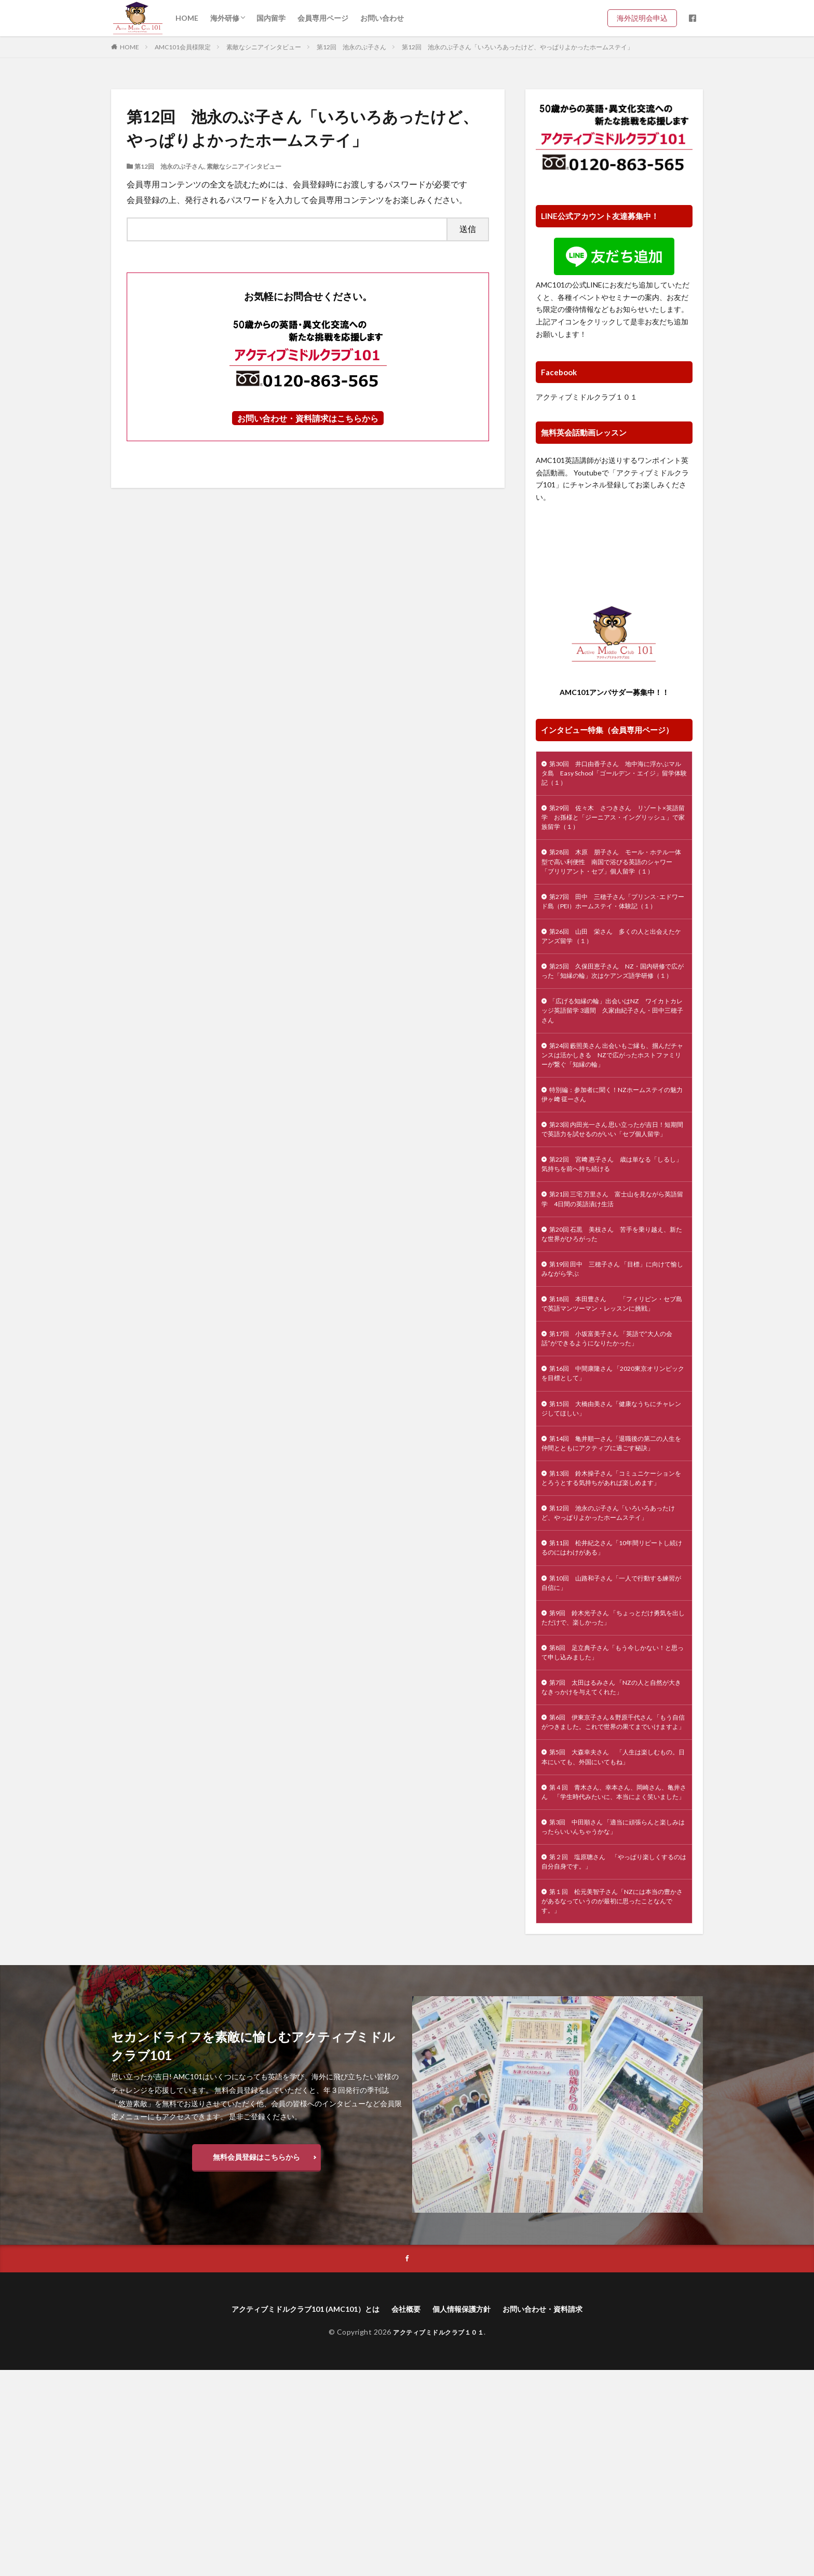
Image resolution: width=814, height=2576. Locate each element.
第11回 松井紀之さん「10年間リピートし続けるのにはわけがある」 (611, 1697)
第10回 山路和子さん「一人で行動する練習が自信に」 (611, 1734)
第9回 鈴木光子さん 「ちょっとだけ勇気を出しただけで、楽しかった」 (613, 1772)
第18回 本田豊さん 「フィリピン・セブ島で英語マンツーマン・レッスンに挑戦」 (612, 1404)
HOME (186, 17)
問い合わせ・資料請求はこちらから (312, 418)
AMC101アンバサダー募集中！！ (614, 692)
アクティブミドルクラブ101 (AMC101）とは (293, 2514)
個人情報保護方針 (468, 2514)
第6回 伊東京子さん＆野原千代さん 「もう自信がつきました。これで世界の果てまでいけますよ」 (614, 1891)
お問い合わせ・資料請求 (558, 2514)
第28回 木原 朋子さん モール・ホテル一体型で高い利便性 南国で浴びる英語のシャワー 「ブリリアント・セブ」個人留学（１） (614, 878)
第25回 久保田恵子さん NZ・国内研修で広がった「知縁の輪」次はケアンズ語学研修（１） (614, 1019)
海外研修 (224, 17)
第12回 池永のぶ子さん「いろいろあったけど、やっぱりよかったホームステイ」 (517, 47)
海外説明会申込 (646, 17)
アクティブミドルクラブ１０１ (586, 396)
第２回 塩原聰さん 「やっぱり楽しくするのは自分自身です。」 (610, 2059)
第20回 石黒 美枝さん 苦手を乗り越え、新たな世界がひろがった (608, 1323)
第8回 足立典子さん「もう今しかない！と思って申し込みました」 (612, 1810)
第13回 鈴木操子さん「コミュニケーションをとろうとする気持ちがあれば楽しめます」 (614, 1615)
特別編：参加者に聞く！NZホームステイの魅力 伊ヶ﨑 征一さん (612, 1160)
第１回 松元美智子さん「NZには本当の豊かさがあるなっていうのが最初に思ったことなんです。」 (614, 2103)
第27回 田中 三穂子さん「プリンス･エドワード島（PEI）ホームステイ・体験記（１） (613, 933)
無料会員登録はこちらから (256, 2360)
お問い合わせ (382, 17)
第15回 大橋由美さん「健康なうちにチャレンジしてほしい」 (611, 1523)
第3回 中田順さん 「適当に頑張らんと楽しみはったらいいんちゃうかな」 (613, 2022)
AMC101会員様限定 (183, 47)
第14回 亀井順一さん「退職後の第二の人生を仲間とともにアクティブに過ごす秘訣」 (611, 1566)
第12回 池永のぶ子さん (351, 47)
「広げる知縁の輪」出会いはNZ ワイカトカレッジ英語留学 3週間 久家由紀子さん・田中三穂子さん (612, 1068)
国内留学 (271, 17)
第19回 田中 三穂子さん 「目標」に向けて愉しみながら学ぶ (612, 1361)
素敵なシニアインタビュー (263, 47)
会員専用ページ (322, 17)
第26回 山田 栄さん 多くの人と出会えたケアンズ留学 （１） (611, 976)
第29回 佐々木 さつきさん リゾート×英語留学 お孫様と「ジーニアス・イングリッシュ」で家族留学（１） (614, 824)
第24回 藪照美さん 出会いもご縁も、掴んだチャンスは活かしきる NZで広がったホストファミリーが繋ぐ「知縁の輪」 (612, 1117)
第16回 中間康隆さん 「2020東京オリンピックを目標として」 (613, 1485)
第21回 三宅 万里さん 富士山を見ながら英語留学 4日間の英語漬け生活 (612, 1285)
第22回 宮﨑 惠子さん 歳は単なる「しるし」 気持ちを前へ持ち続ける (612, 1247)
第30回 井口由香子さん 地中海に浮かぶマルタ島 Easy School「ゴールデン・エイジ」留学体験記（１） (611, 775)
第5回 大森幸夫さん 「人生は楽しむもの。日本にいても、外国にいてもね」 (613, 1935)
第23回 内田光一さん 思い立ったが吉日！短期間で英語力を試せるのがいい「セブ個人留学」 (614, 1204)
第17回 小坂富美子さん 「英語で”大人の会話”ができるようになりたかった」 (613, 1447)
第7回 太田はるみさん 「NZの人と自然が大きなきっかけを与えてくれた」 (611, 1848)
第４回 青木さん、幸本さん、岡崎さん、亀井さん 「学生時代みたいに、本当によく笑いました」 (614, 1978)
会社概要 (406, 2514)
